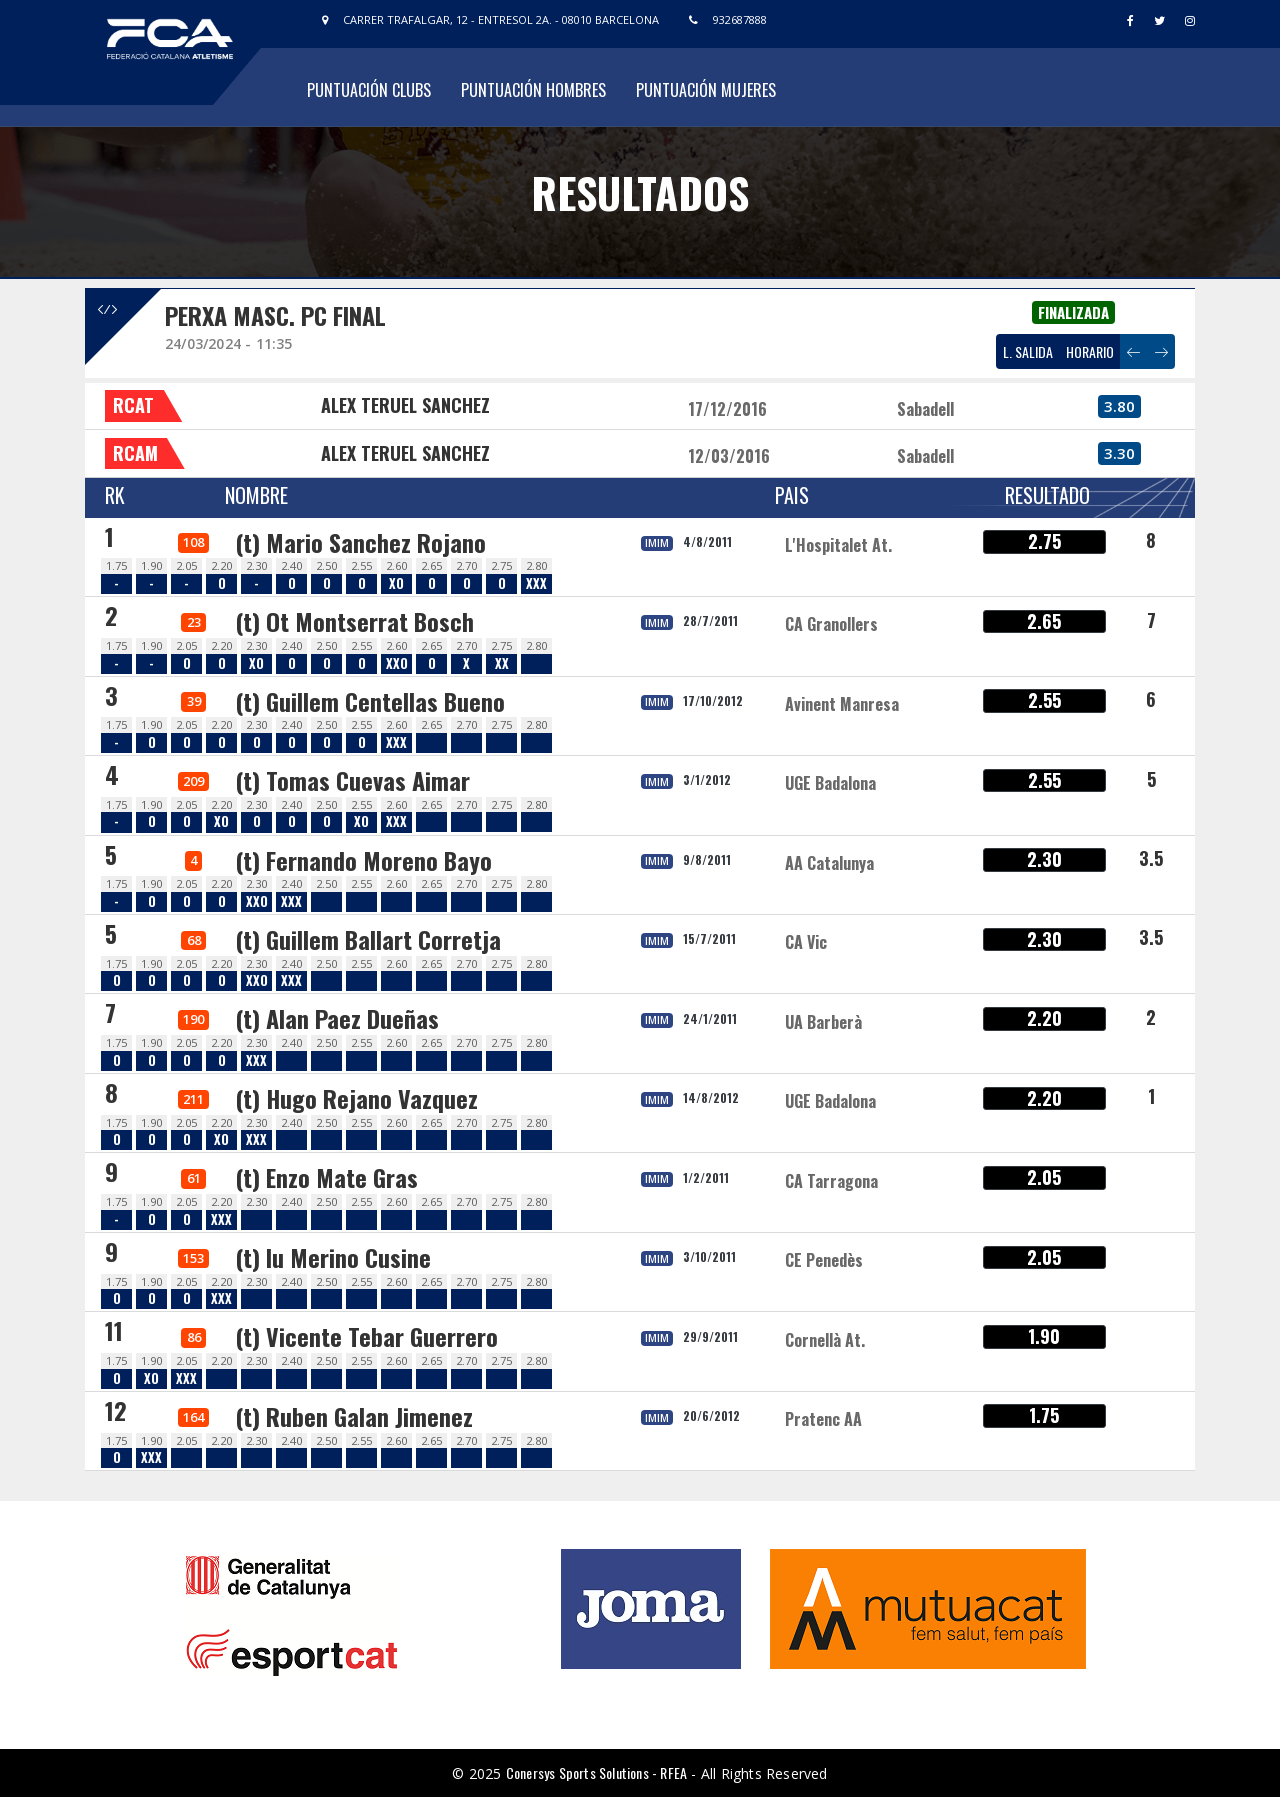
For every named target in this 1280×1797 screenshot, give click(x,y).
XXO (397, 663)
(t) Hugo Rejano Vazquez (356, 1098)
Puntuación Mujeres (706, 90)
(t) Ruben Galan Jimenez (354, 1416)
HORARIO (1090, 351)
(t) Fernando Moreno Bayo (363, 860)
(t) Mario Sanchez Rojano (360, 542)
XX (502, 663)
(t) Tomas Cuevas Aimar (352, 780)
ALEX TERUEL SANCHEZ (405, 405)
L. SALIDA (1028, 351)
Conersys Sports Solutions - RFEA (596, 1772)
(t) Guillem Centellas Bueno (370, 701)
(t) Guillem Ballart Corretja (368, 939)
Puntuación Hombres (533, 90)
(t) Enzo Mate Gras (326, 1177)
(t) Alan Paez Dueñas (337, 1018)
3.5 (1151, 858)
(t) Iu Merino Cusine (333, 1257)
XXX (536, 583)
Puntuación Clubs (369, 90)
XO (396, 583)
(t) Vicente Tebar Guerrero (366, 1336)
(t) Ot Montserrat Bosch (354, 621)
